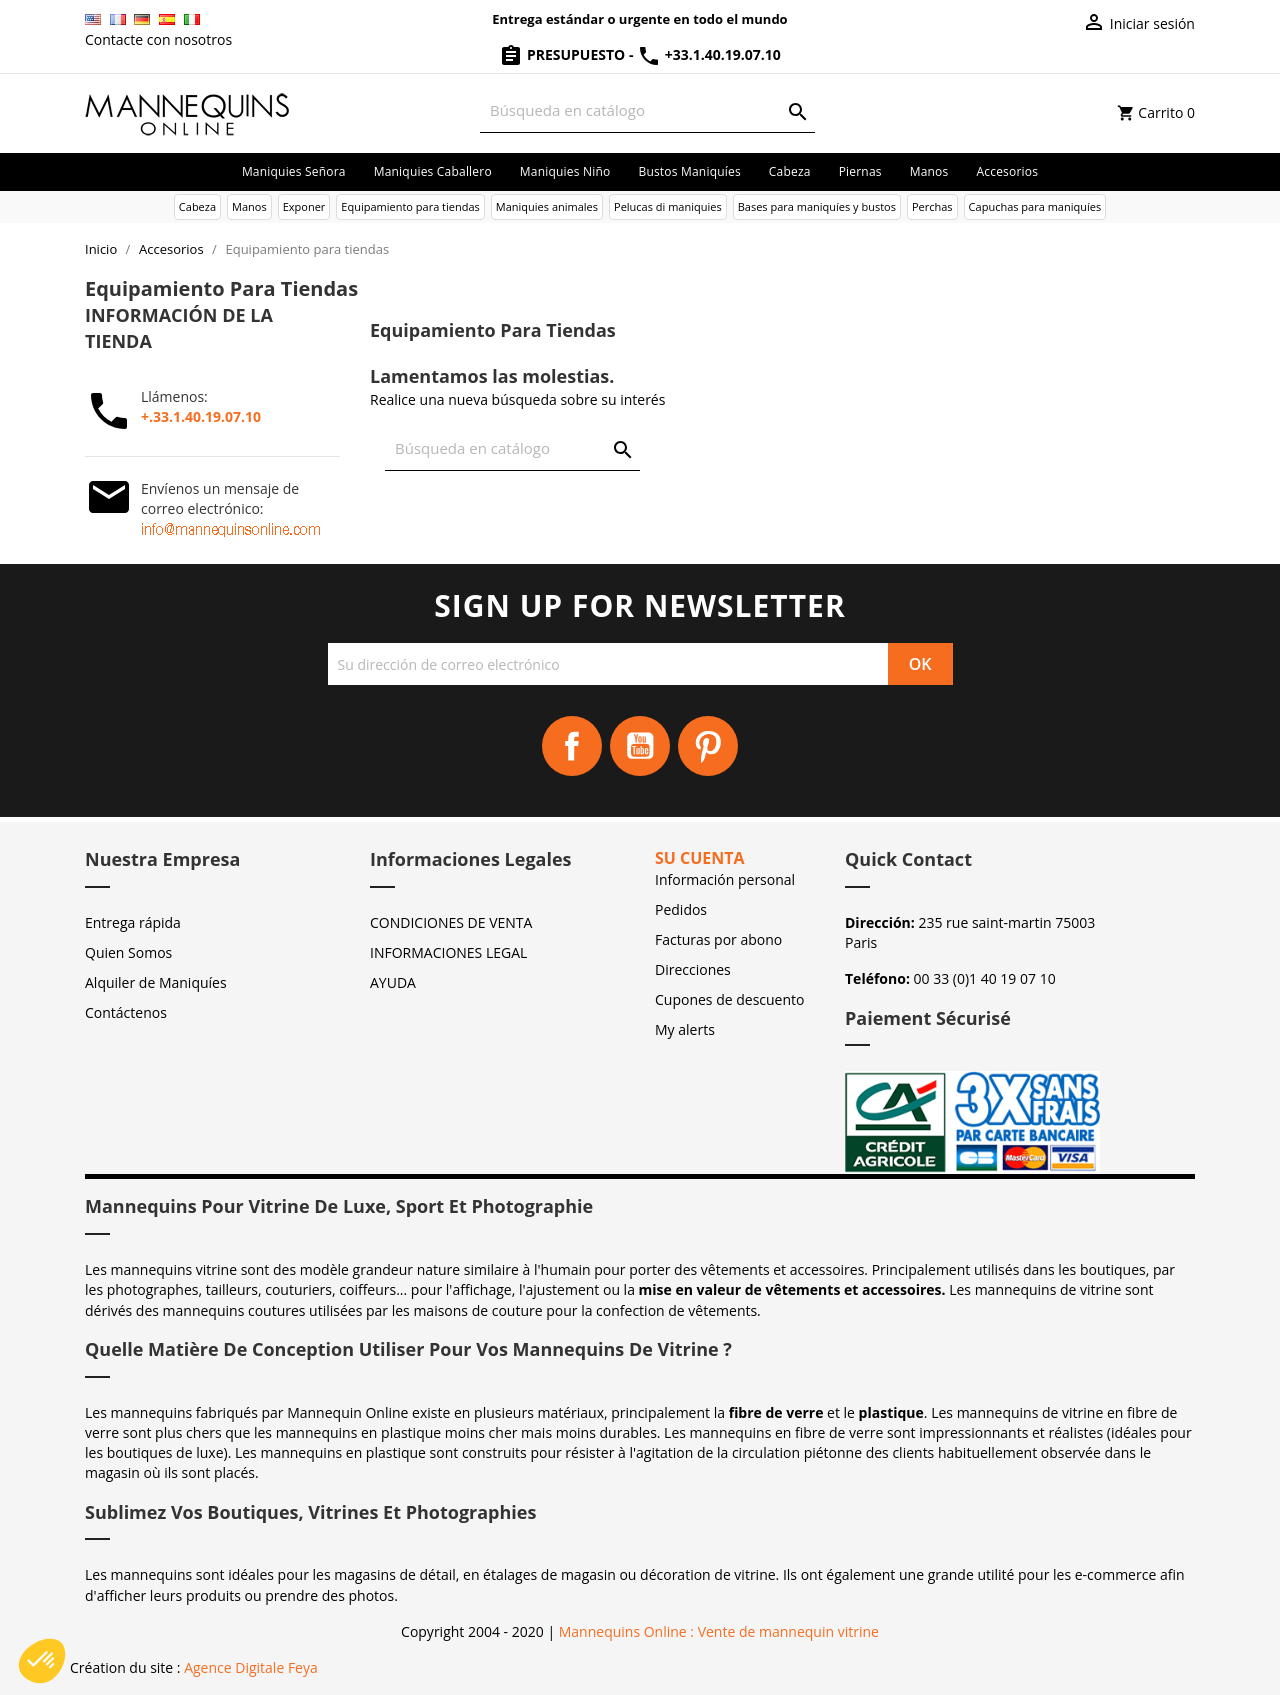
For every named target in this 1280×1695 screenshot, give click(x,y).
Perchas (932, 206)
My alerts (685, 1029)
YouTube (640, 746)
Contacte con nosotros (158, 39)
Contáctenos (126, 1012)
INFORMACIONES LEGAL (448, 952)
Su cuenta (700, 858)
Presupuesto (564, 54)
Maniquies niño (565, 171)
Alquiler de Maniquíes (156, 982)
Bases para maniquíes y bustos (817, 206)
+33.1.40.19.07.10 (709, 54)
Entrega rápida (133, 922)
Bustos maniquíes (689, 171)
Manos (929, 171)
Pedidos (681, 909)
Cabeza (790, 171)
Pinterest (708, 746)
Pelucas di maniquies (668, 206)
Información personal (725, 879)
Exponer (304, 206)
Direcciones (693, 969)
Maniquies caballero (433, 171)
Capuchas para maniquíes (1035, 206)
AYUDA (393, 982)
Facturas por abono (718, 939)
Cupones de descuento (729, 999)
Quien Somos (128, 952)
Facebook (572, 746)
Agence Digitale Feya (251, 1667)
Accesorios (1007, 171)
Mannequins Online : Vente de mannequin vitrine (719, 1631)
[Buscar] (647, 110)
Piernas (860, 171)
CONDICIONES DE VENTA (451, 922)
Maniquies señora (294, 171)
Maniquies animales (547, 206)
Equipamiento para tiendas (410, 206)
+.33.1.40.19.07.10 (201, 416)
